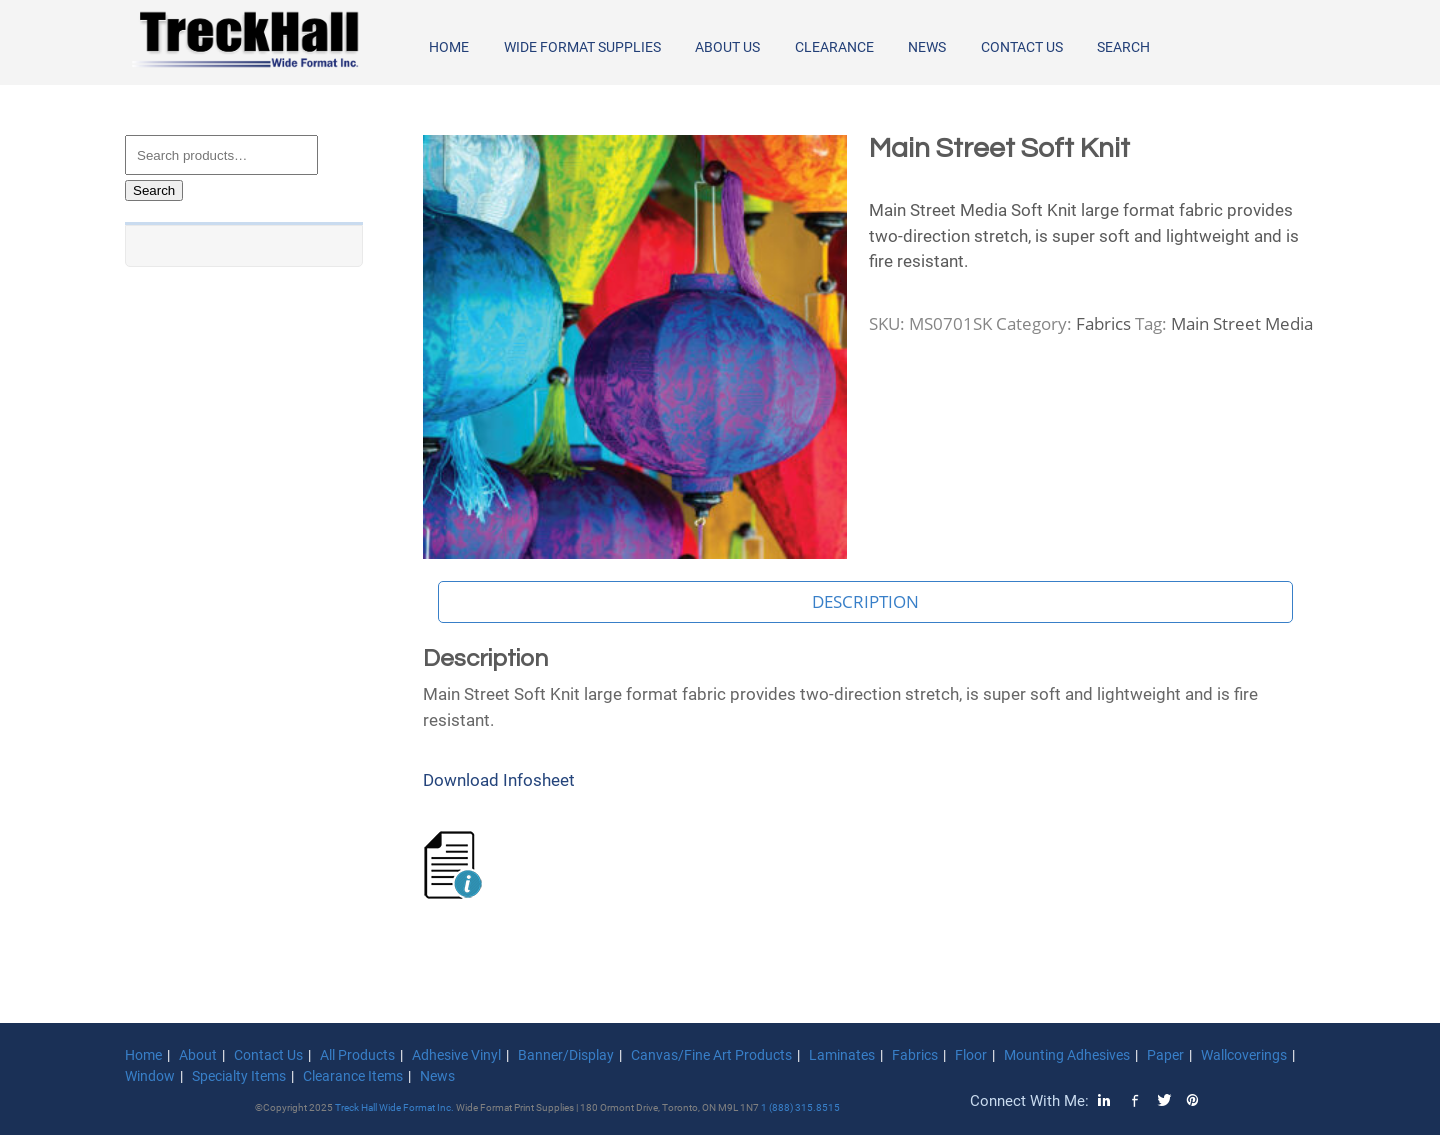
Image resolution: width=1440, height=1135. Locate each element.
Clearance (834, 47)
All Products (357, 1055)
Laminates (842, 1055)
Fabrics (1103, 323)
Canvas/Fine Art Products (711, 1055)
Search (1123, 47)
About (198, 1055)
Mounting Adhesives (1067, 1055)
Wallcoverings (1244, 1055)
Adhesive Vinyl (456, 1055)
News (927, 47)
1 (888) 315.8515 (800, 1107)
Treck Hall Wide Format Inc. (395, 1107)
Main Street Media (1242, 323)
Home (449, 47)
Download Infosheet (499, 780)
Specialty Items (239, 1076)
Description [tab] (865, 601)
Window (150, 1076)
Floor (971, 1055)
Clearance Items (353, 1076)
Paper (1165, 1055)
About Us (727, 47)
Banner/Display (566, 1055)
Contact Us (1022, 47)
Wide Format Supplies (582, 47)
